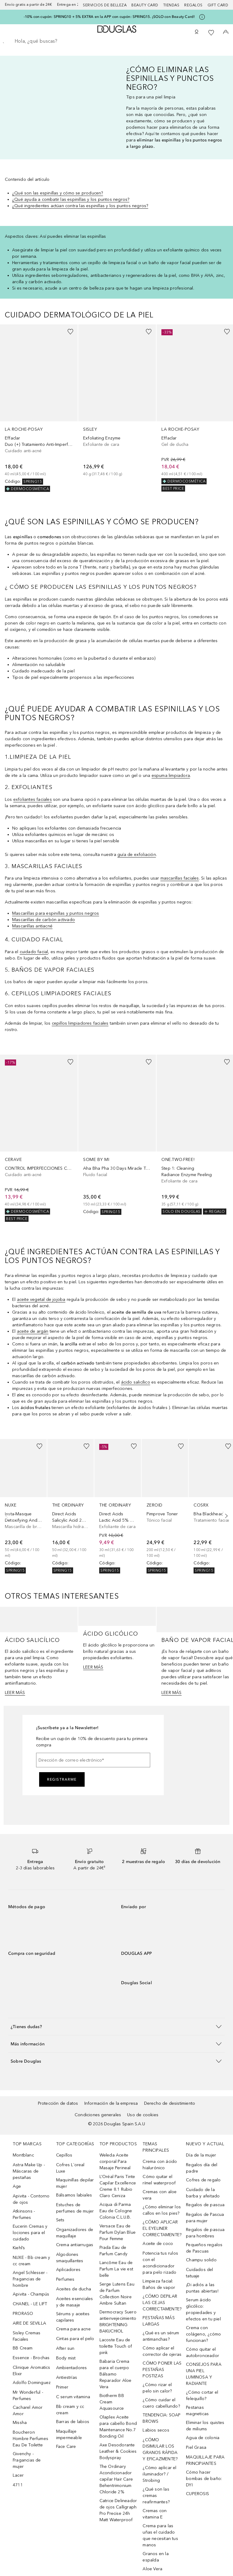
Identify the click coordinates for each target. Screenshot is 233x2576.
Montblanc (23, 2155)
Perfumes (65, 2279)
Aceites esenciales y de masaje (74, 2302)
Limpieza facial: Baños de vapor (159, 2284)
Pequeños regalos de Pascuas (204, 2248)
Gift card (218, 5)
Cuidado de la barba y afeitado (203, 2193)
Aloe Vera (152, 2568)
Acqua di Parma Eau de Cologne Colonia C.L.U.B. (116, 2211)
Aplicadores (68, 2269)
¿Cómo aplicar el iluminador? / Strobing (159, 2474)
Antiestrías (66, 2377)
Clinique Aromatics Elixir (31, 2370)
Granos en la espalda (155, 2557)
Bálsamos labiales (74, 2195)
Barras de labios (72, 2421)
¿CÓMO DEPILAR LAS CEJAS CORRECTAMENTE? (162, 2303)
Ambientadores (71, 2367)
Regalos (193, 5)
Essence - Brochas (31, 2357)
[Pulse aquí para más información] (202, 17)
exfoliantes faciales (32, 799)
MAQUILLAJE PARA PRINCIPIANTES (205, 2460)
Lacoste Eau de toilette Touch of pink (116, 2346)
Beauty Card (144, 5)
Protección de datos (58, 2103)
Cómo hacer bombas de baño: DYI (204, 2479)
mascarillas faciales (179, 878)
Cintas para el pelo (75, 2338)
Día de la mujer (201, 2155)
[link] (39, 408)
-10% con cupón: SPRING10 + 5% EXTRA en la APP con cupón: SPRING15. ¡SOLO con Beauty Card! (109, 17)
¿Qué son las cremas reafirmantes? (156, 2496)
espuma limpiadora (171, 775)
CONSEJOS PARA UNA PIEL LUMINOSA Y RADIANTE (203, 2374)
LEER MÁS (15, 1692)
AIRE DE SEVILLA (29, 2323)
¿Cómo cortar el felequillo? (202, 2395)
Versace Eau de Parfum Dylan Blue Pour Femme (118, 2232)
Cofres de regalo (203, 2180)
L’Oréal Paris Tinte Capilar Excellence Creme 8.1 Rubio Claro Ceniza (118, 2186)
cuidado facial (34, 951)
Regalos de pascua (205, 2204)
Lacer (18, 2475)
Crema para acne (73, 2329)
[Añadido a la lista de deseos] (70, 331)
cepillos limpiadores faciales (80, 1023)
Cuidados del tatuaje (199, 2273)
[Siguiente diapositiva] (225, 1516)
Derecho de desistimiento (169, 2103)
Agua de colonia (202, 2437)
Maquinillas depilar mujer (75, 2183)
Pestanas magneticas (197, 2410)
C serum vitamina (73, 2396)
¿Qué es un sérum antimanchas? (161, 2336)
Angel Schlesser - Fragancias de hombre (30, 2279)
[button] (116, 2026)
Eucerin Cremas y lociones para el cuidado (30, 2233)
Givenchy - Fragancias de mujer (27, 2460)
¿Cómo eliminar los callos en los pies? (162, 2210)
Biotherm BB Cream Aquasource (112, 2402)
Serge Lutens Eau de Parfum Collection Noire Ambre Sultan (117, 2294)
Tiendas (171, 5)
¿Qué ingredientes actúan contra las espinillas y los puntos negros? (80, 205)
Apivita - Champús (31, 2294)
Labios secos (156, 2430)
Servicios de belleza (105, 5)
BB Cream (23, 2348)
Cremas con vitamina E (155, 2514)
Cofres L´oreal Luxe (70, 2168)
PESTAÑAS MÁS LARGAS (158, 2321)
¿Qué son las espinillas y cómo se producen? (57, 193)
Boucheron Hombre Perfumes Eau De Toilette (30, 2439)
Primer (62, 2387)
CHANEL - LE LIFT (30, 2303)
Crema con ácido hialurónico (160, 2164)
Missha (20, 2422)
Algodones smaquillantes (69, 2257)
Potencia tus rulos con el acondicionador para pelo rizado (160, 2263)
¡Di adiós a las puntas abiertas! (202, 2288)
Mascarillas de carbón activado (43, 919)
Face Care (66, 2446)
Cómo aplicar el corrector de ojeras (162, 2351)
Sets (60, 2220)
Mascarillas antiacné (32, 926)
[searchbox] (116, 41)
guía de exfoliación (136, 854)
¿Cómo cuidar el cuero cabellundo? (161, 2403)
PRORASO (23, 2313)
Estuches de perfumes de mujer (75, 2208)
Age (17, 2186)
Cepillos (64, 2155)
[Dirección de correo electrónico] (93, 1760)
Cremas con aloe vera (160, 2195)
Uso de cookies (142, 2114)
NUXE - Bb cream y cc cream (31, 2260)
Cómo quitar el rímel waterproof (159, 2180)
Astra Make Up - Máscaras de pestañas (29, 2171)
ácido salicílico (135, 1382)
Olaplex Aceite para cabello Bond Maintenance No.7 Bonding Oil (118, 2427)
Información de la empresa (111, 2103)
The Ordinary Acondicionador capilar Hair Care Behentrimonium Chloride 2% (116, 2479)
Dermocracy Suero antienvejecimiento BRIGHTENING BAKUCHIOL (118, 2321)
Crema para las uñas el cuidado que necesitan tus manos (160, 2535)
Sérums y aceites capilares (72, 2317)
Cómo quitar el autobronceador (202, 2352)
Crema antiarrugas (74, 2244)
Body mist (66, 2358)
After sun (65, 2348)
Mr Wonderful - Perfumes (28, 2395)
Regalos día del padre (201, 2168)
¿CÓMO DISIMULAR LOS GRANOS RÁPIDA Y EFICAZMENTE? (160, 2449)
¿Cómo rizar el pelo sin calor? (157, 2388)
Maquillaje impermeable (69, 2434)
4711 (18, 2485)
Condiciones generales (98, 2114)
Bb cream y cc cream (70, 2409)
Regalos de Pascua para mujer (205, 2217)
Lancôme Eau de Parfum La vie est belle (116, 2269)
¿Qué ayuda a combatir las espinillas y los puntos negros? (70, 199)
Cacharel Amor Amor (28, 2410)
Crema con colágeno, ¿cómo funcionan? (203, 2334)
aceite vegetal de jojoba (41, 1299)
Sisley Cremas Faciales (27, 2336)
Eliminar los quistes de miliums (205, 2426)
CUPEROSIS (197, 2493)
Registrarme (62, 1779)
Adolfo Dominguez (32, 2382)
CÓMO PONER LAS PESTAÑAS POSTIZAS (162, 2370)
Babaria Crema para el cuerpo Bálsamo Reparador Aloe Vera (116, 2374)
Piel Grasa (196, 2447)
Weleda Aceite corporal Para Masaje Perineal (115, 2161)
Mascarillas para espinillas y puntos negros (55, 913)
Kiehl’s (19, 2247)
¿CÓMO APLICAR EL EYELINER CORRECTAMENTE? (162, 2228)
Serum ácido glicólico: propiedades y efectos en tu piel (203, 2309)
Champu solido (201, 2260)
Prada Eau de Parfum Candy (113, 2250)
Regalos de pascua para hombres (205, 2233)
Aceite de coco (158, 2243)
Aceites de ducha (73, 2289)
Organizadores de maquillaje (74, 2233)
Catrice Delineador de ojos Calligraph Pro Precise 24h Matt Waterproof (118, 2510)
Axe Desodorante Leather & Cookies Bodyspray (118, 2451)
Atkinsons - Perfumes (24, 2214)
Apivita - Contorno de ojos (31, 2199)
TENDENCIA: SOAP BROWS (162, 2418)
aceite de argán (33, 1331)
